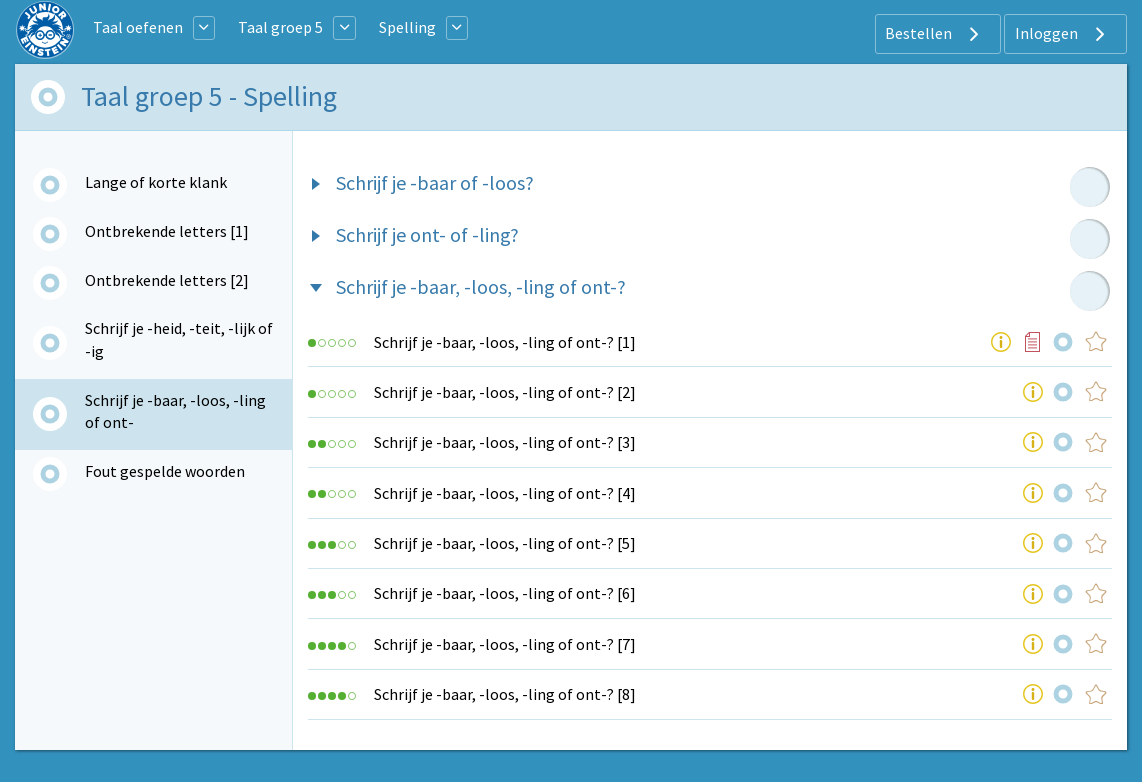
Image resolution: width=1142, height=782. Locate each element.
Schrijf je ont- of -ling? (427, 234)
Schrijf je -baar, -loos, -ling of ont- (175, 411)
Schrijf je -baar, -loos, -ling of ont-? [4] (505, 493)
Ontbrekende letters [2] (167, 280)
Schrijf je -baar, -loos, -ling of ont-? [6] (505, 593)
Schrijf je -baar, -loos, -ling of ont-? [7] (505, 644)
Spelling (407, 27)
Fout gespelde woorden (165, 471)
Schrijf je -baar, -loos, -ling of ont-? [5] (505, 543)
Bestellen (934, 34)
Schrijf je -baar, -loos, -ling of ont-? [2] (505, 392)
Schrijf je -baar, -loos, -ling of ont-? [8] (505, 694)
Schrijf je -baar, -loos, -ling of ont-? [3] (505, 442)
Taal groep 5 (280, 27)
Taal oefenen (138, 27)
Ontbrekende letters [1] (167, 231)
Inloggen (1062, 34)
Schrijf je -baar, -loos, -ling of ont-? (481, 286)
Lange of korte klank (156, 182)
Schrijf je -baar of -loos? (435, 182)
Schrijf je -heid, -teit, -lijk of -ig (179, 339)
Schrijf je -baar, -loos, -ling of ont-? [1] (505, 342)
